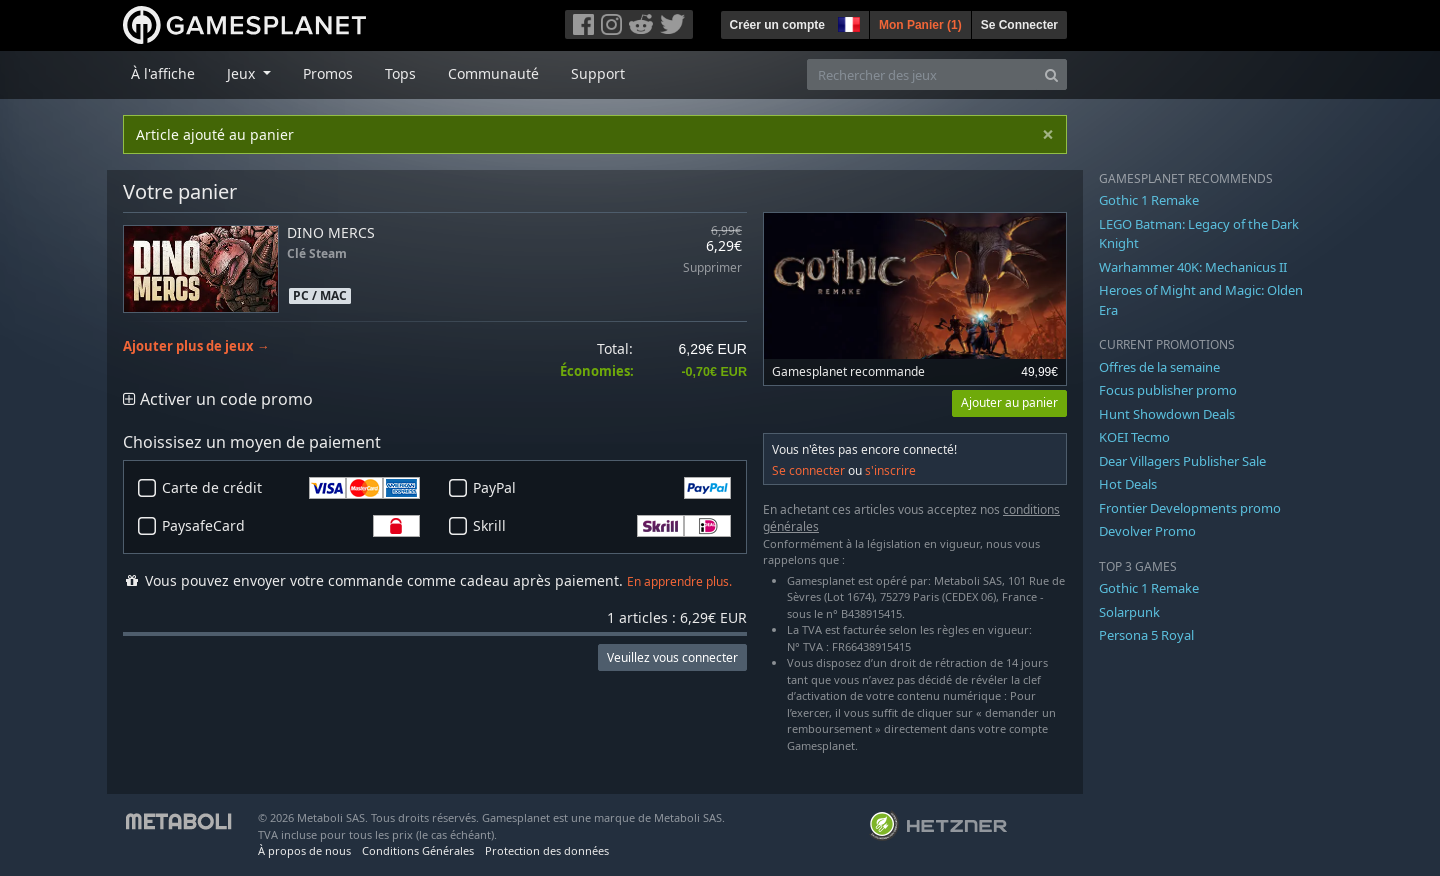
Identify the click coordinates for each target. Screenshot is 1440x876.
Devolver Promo (1147, 531)
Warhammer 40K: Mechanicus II (1193, 267)
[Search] (1051, 74)
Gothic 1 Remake (1149, 200)
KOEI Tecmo (1134, 437)
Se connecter (808, 470)
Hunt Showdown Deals (1167, 414)
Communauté (493, 73)
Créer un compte (777, 25)
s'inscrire (890, 470)
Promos (328, 73)
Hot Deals (1128, 484)
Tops (400, 73)
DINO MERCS (331, 232)
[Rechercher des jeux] (922, 74)
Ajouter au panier (1009, 402)
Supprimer (712, 268)
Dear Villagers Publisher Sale (1182, 461)
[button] (847, 22)
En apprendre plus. (679, 581)
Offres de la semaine (1159, 367)
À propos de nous (304, 850)
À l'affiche (163, 73)
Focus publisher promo (1168, 390)
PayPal (602, 488)
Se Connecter (1019, 25)
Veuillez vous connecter (672, 657)
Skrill (602, 526)
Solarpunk (1129, 612)
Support (598, 73)
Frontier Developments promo (1190, 508)
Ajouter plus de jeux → (196, 346)
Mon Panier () (920, 25)
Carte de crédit (291, 488)
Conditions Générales (418, 850)
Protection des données (547, 850)
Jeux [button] (243, 73)
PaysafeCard (291, 526)
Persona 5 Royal (1146, 635)
